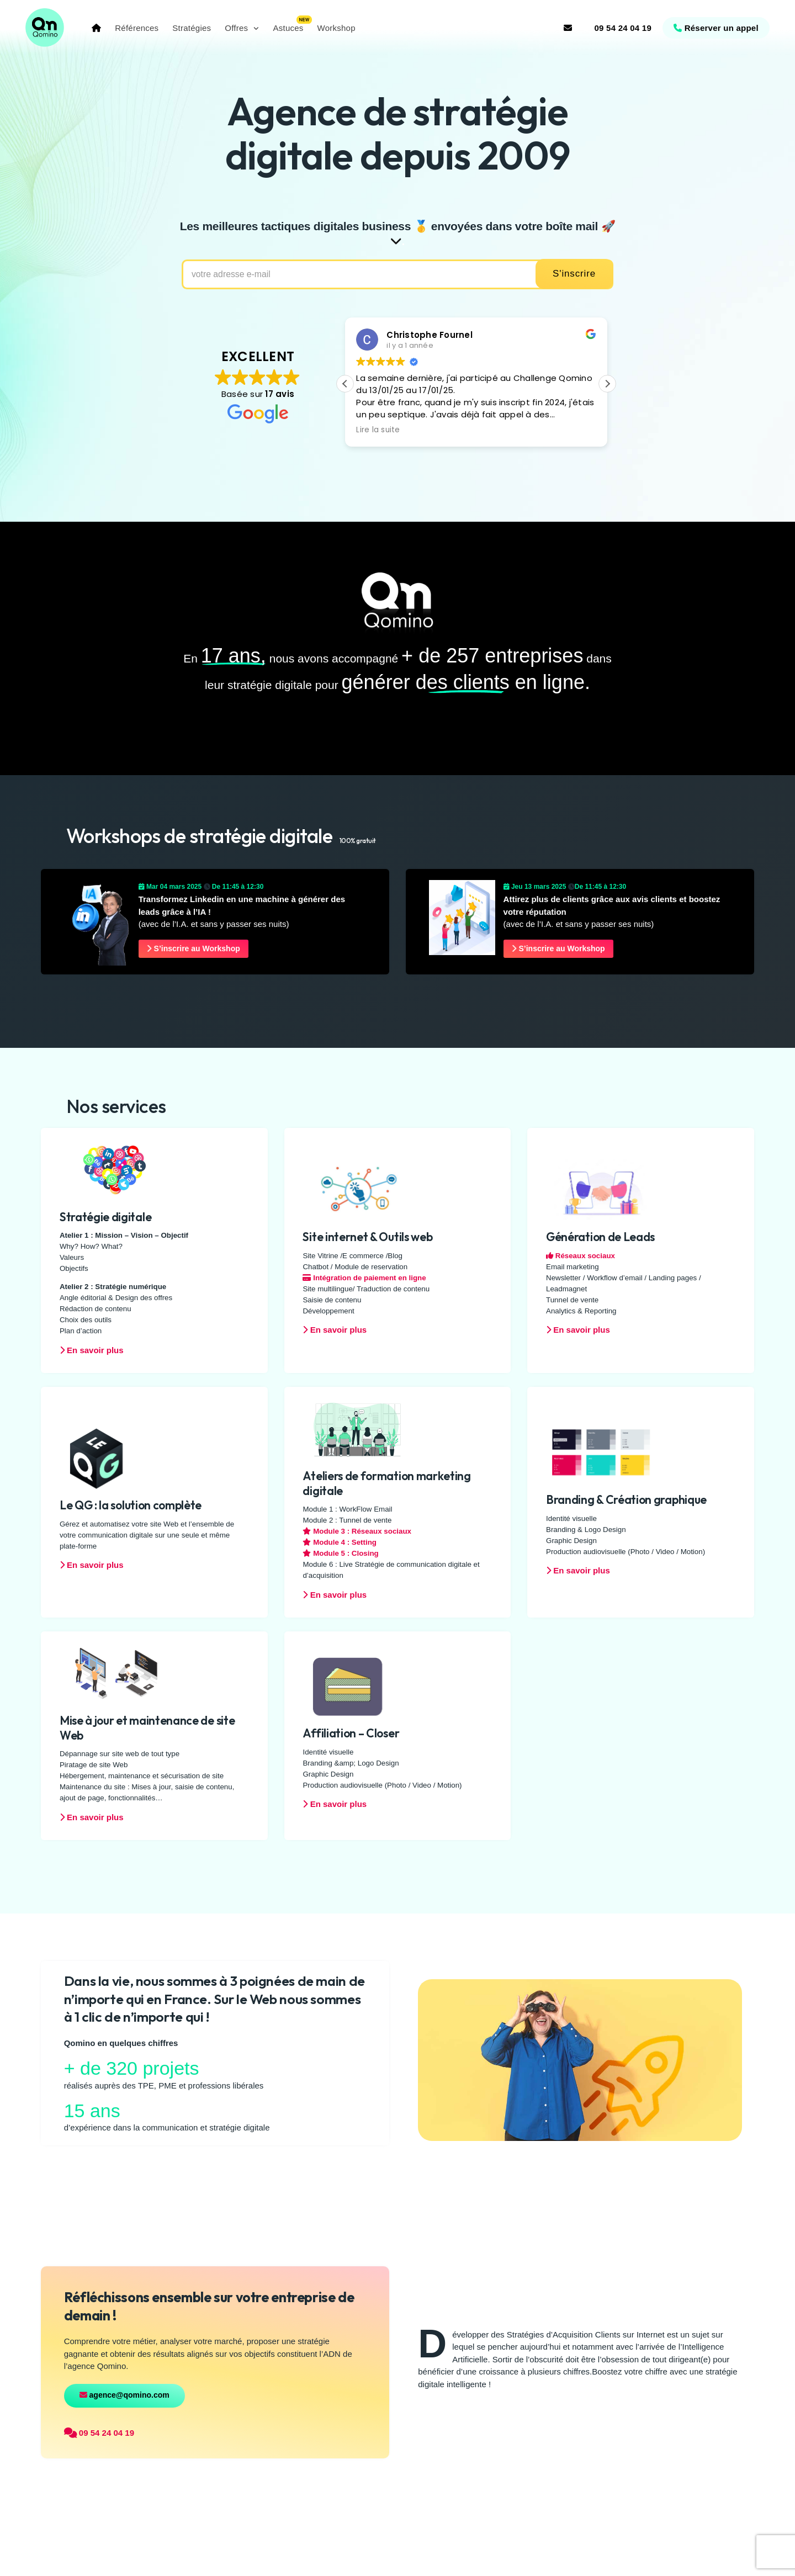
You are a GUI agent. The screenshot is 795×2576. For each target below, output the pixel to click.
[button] (607, 385)
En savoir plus (92, 1350)
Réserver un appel (713, 28)
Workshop (339, 28)
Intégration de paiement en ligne (364, 1278)
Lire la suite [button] (378, 431)
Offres (238, 28)
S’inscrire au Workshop (195, 949)
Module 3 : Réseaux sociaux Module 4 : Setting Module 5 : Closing (357, 1543)
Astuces (290, 28)
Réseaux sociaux (580, 1256)
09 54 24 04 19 (621, 28)
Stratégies (193, 28)
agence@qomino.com (124, 2395)
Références (139, 28)
